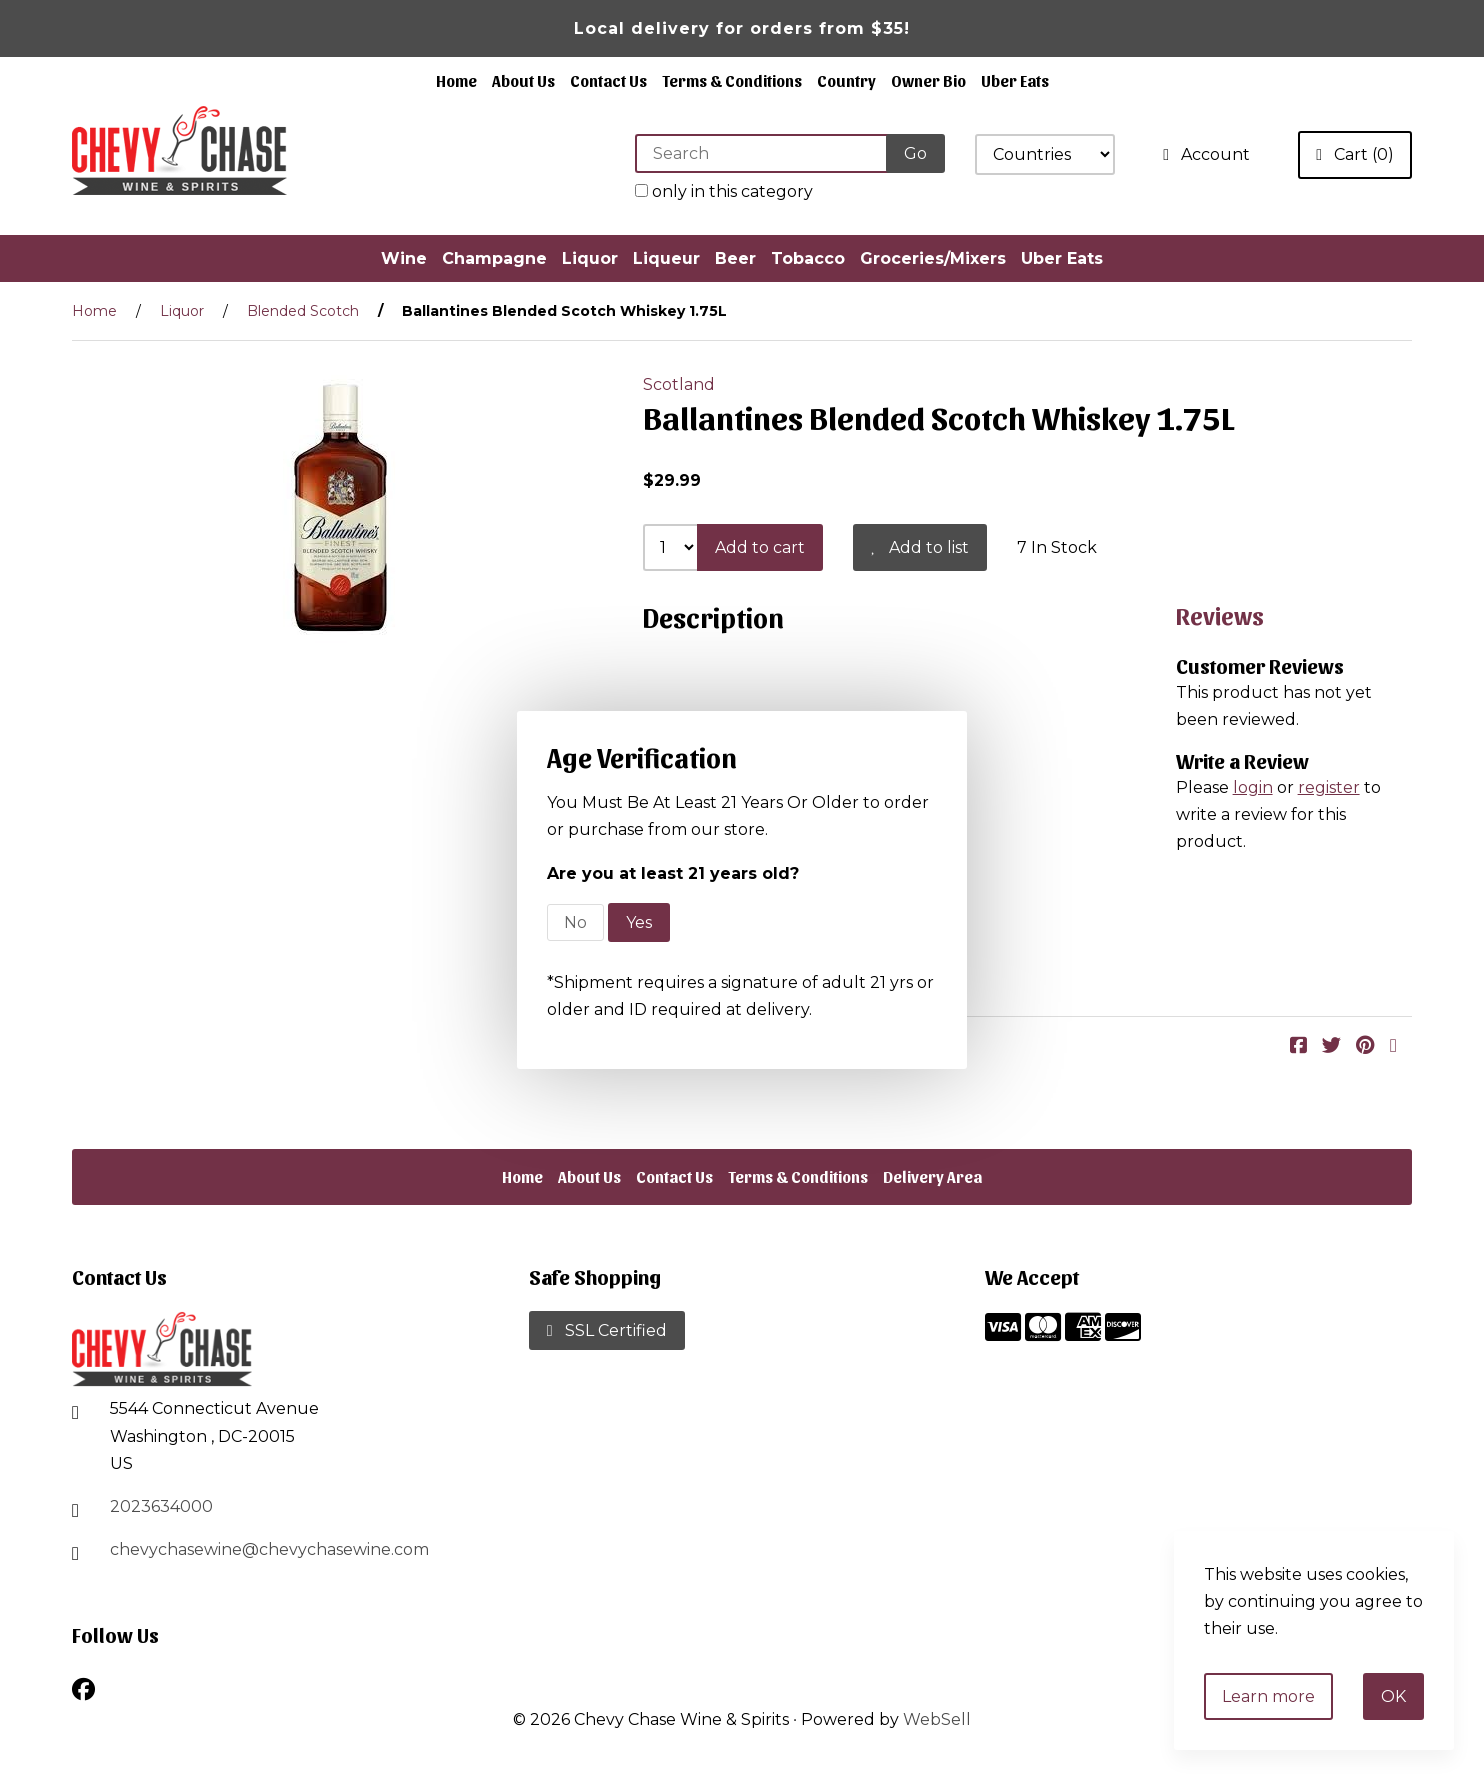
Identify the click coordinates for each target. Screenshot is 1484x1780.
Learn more (1268, 1696)
